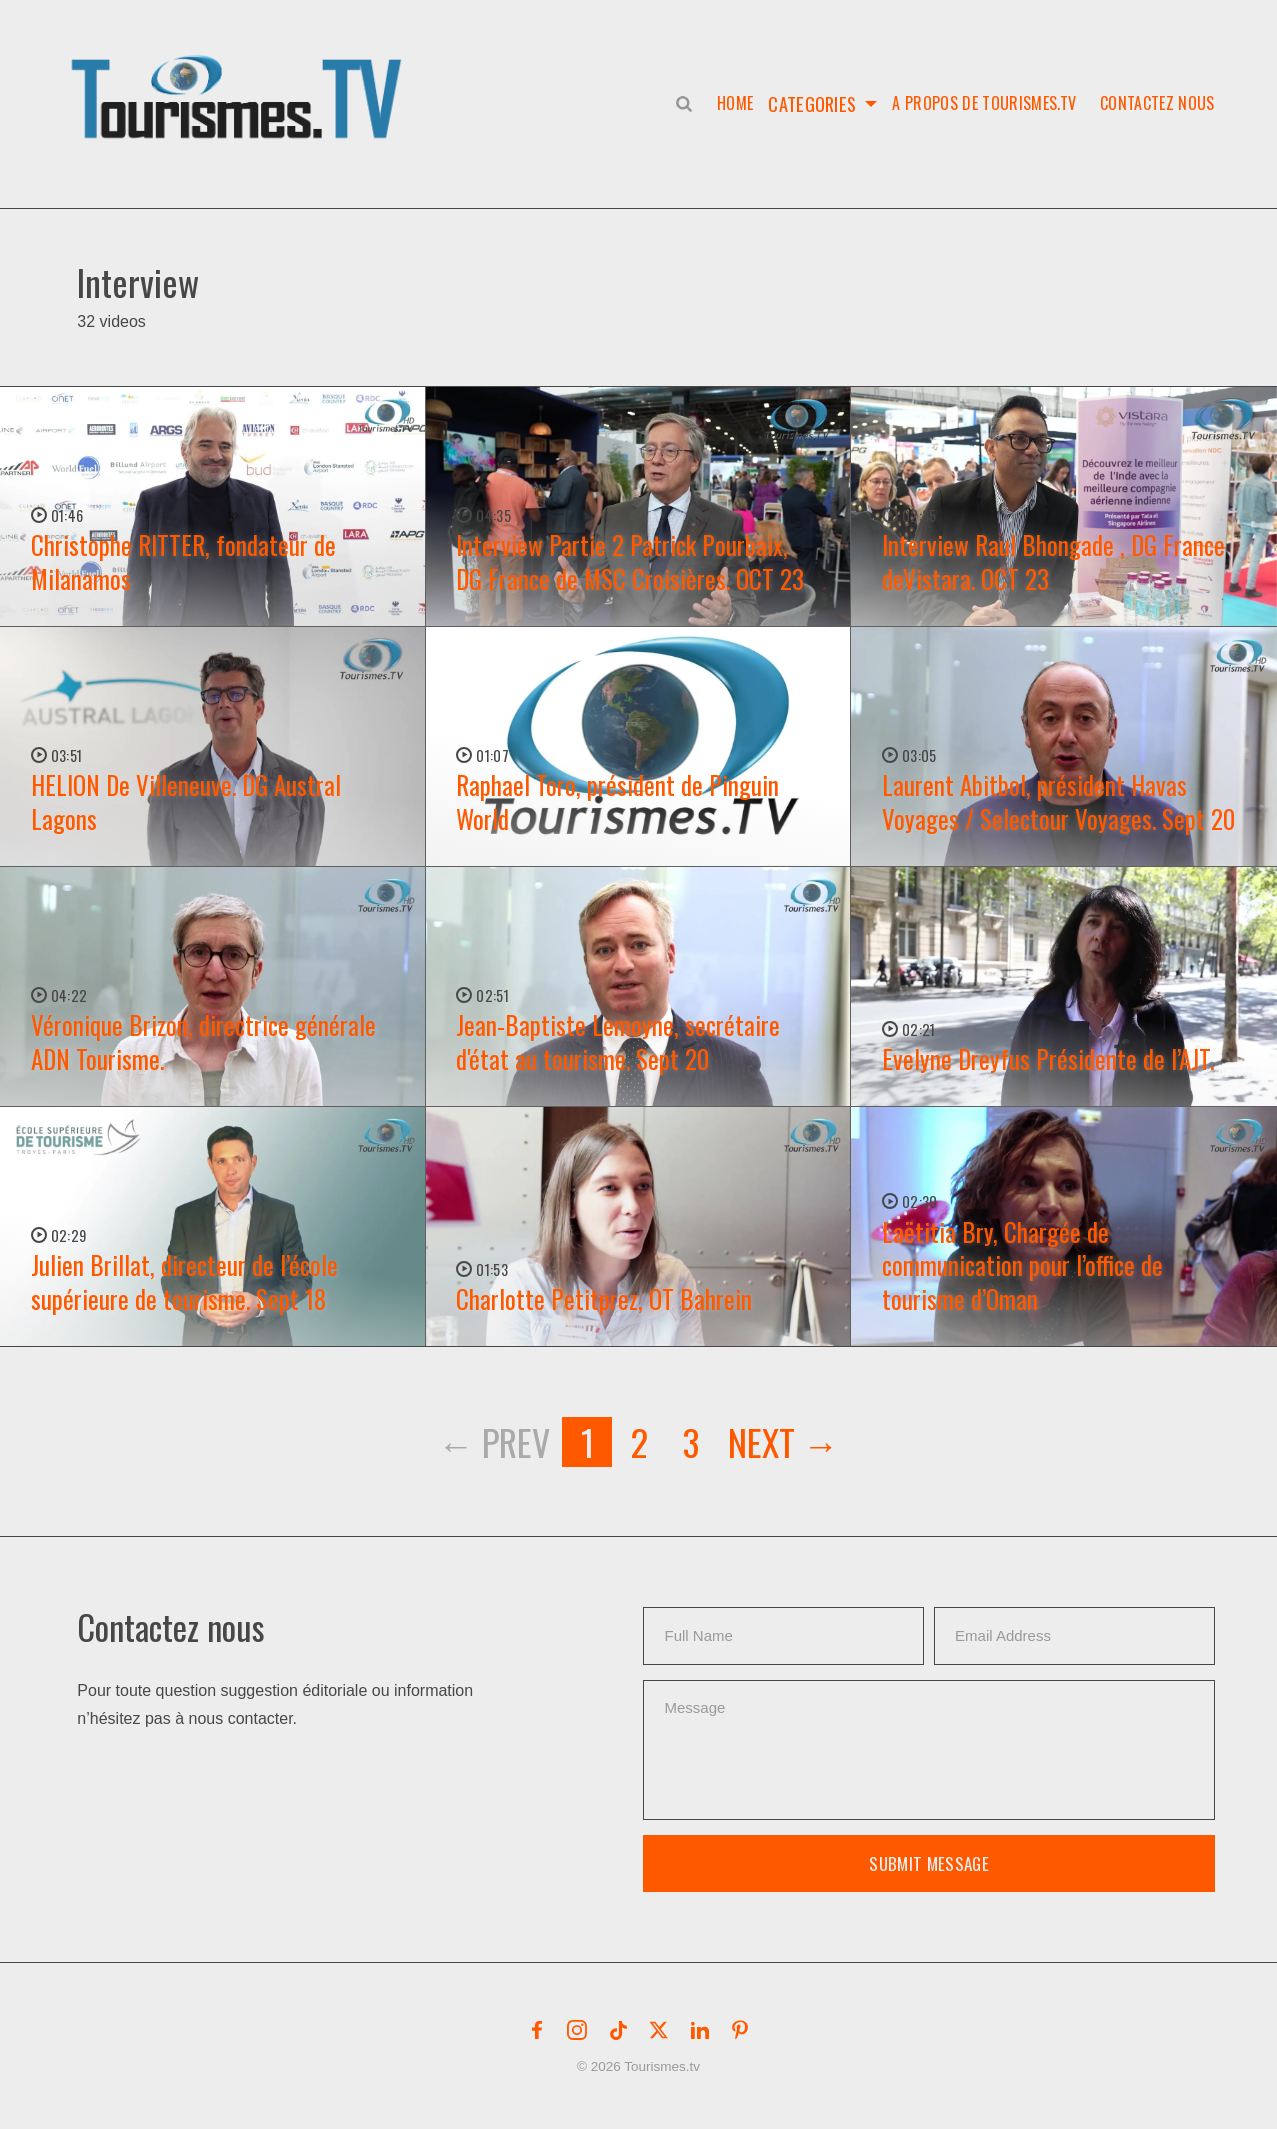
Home (731, 103)
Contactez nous (1157, 103)
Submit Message (929, 1863)
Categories (811, 103)
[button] (240, 76)
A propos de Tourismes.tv (984, 103)
